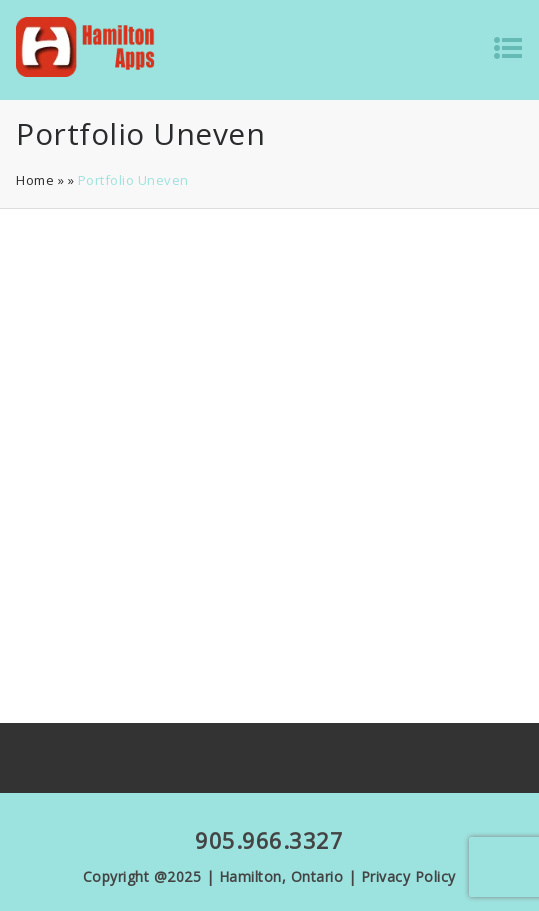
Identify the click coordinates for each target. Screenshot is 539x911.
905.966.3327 (269, 840)
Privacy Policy (408, 876)
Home (35, 180)
